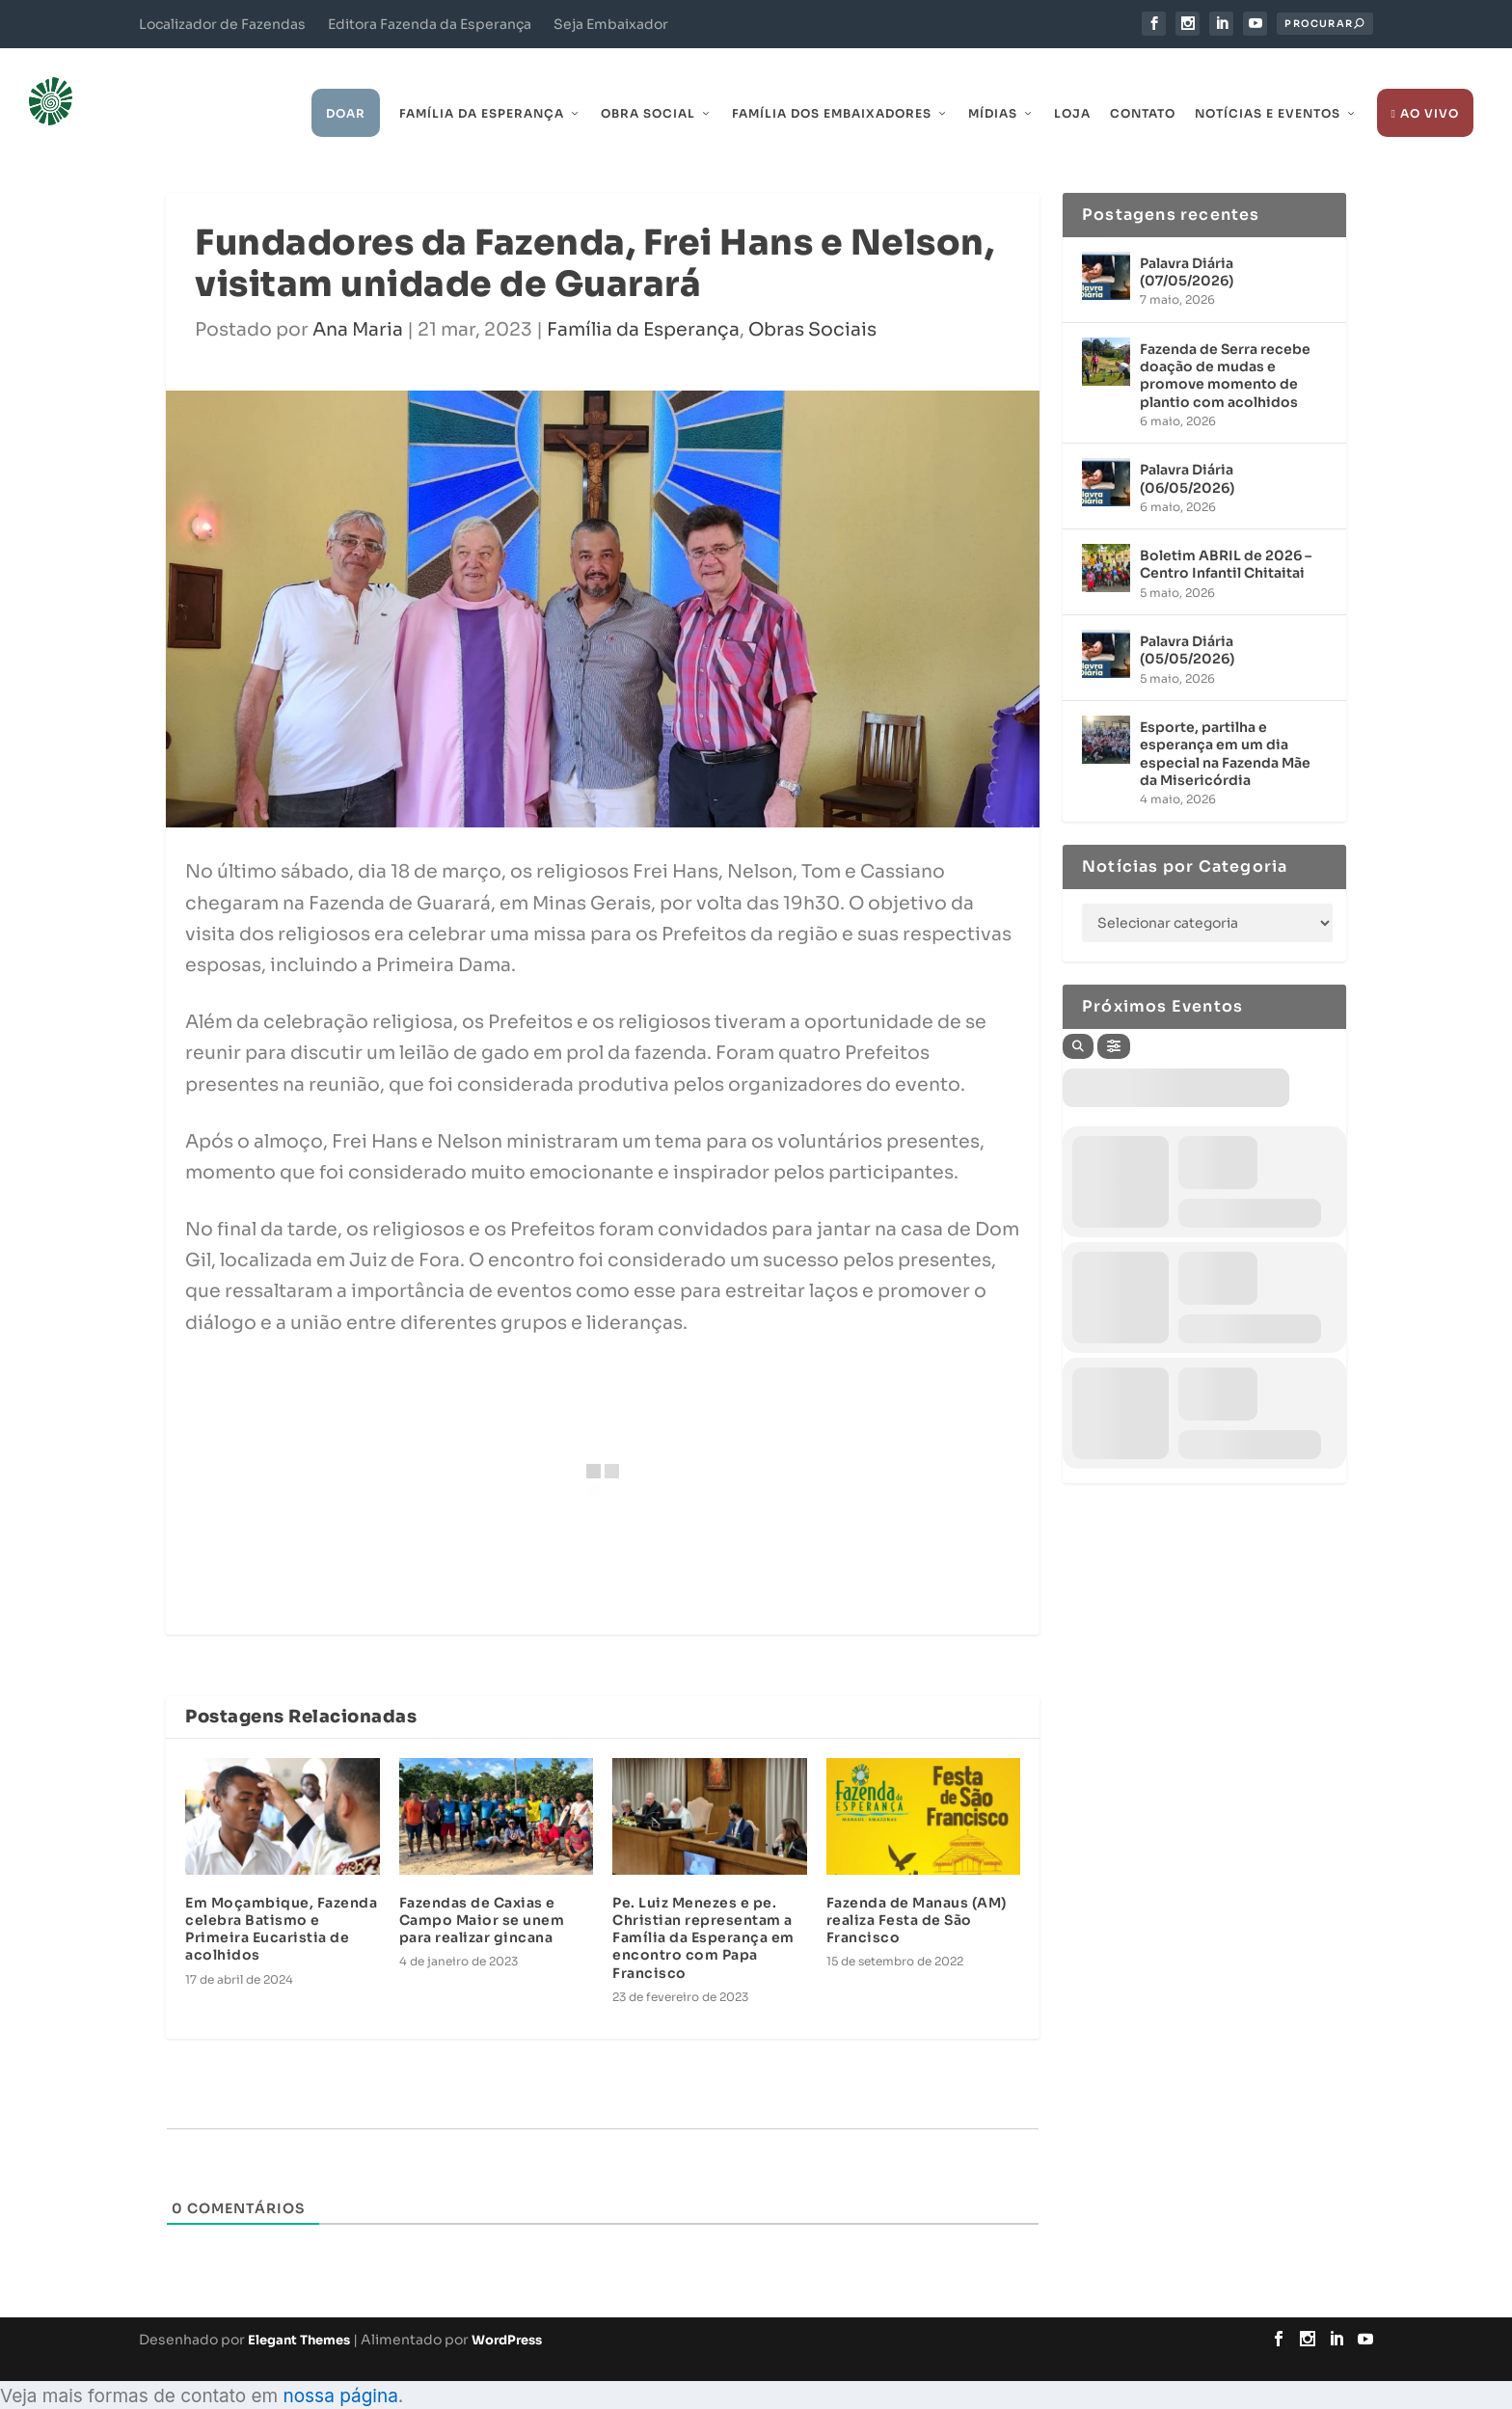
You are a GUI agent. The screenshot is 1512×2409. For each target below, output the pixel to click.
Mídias (992, 84)
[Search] (1078, 1017)
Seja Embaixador (611, 24)
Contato (1142, 84)
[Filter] (1113, 1017)
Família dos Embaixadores (832, 84)
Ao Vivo (1425, 84)
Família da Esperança (481, 84)
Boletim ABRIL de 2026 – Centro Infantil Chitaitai (1225, 535)
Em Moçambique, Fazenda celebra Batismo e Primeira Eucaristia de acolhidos (281, 1900)
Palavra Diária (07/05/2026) (1186, 243)
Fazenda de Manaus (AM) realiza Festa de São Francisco (916, 1891)
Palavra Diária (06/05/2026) (1187, 449)
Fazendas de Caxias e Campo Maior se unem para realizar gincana (482, 1891)
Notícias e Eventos (1267, 84)
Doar (345, 84)
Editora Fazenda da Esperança (429, 24)
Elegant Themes (299, 2310)
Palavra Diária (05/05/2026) (1187, 621)
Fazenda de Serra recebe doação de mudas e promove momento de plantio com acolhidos (1225, 346)
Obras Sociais (812, 300)
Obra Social (648, 84)
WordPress (507, 2310)
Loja (1072, 84)
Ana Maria (357, 300)
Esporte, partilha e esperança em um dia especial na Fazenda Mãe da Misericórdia (1225, 725)
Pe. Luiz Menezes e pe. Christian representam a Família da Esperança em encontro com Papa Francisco (703, 1909)
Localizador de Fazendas (222, 24)
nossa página (340, 2367)
